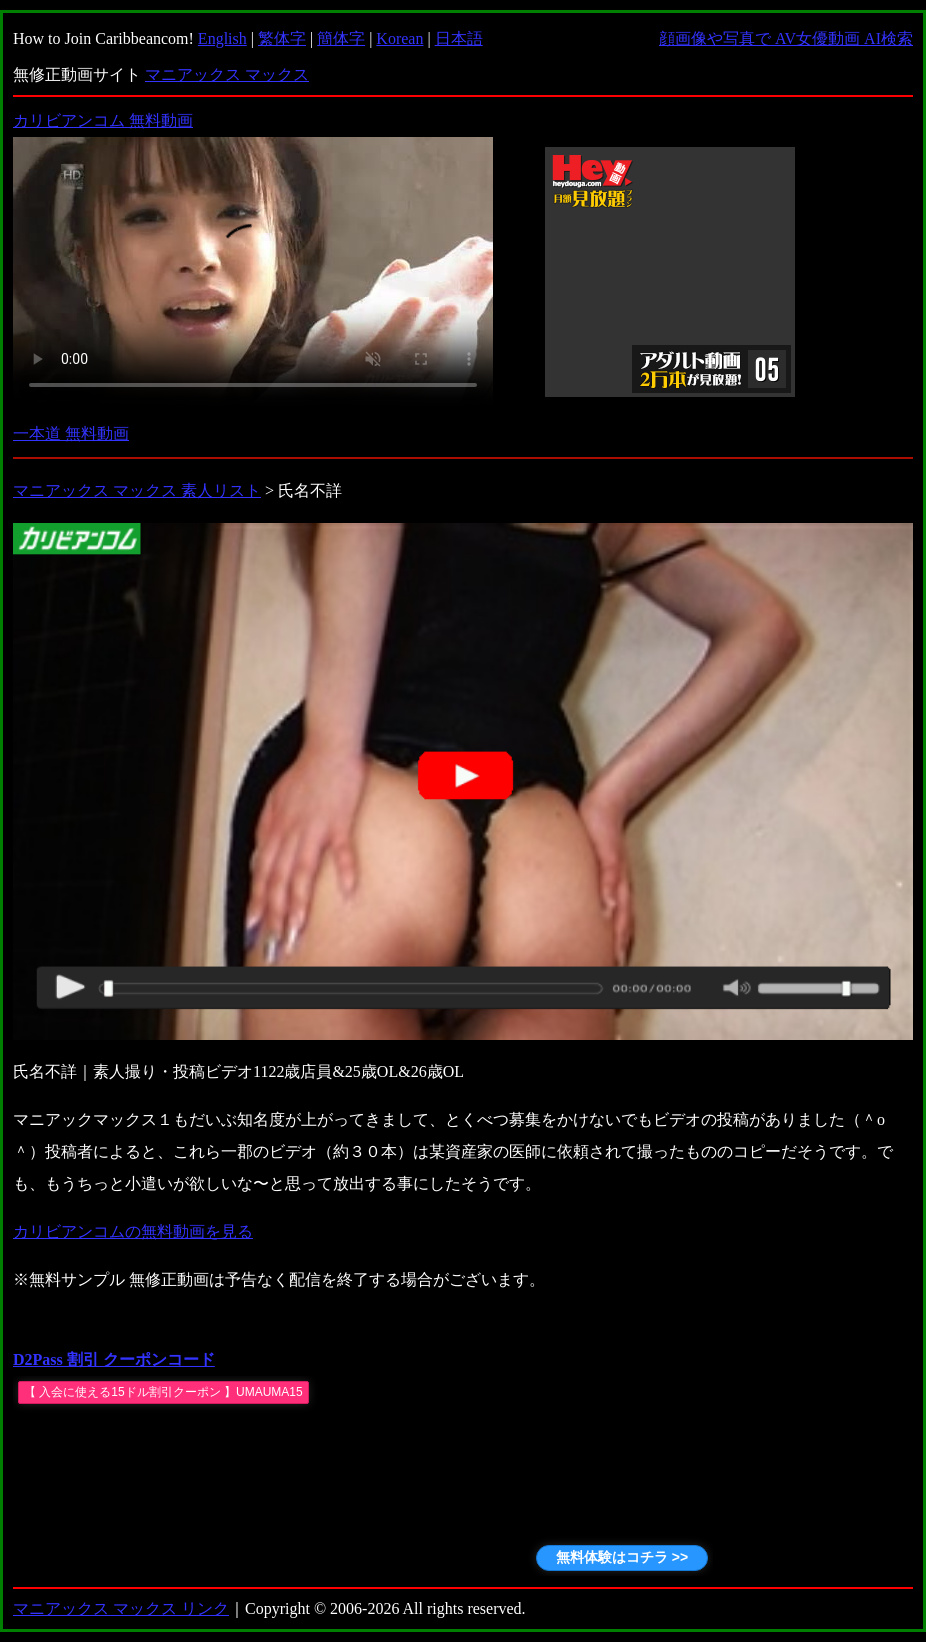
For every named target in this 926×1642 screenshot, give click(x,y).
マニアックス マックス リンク (121, 1608)
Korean (399, 38)
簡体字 (341, 38)
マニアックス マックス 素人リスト (137, 490)
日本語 (459, 38)
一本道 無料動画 (71, 433)
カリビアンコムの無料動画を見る (133, 1231)
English (222, 38)
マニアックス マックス (227, 74)
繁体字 (282, 38)
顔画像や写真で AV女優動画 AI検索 (786, 38)
